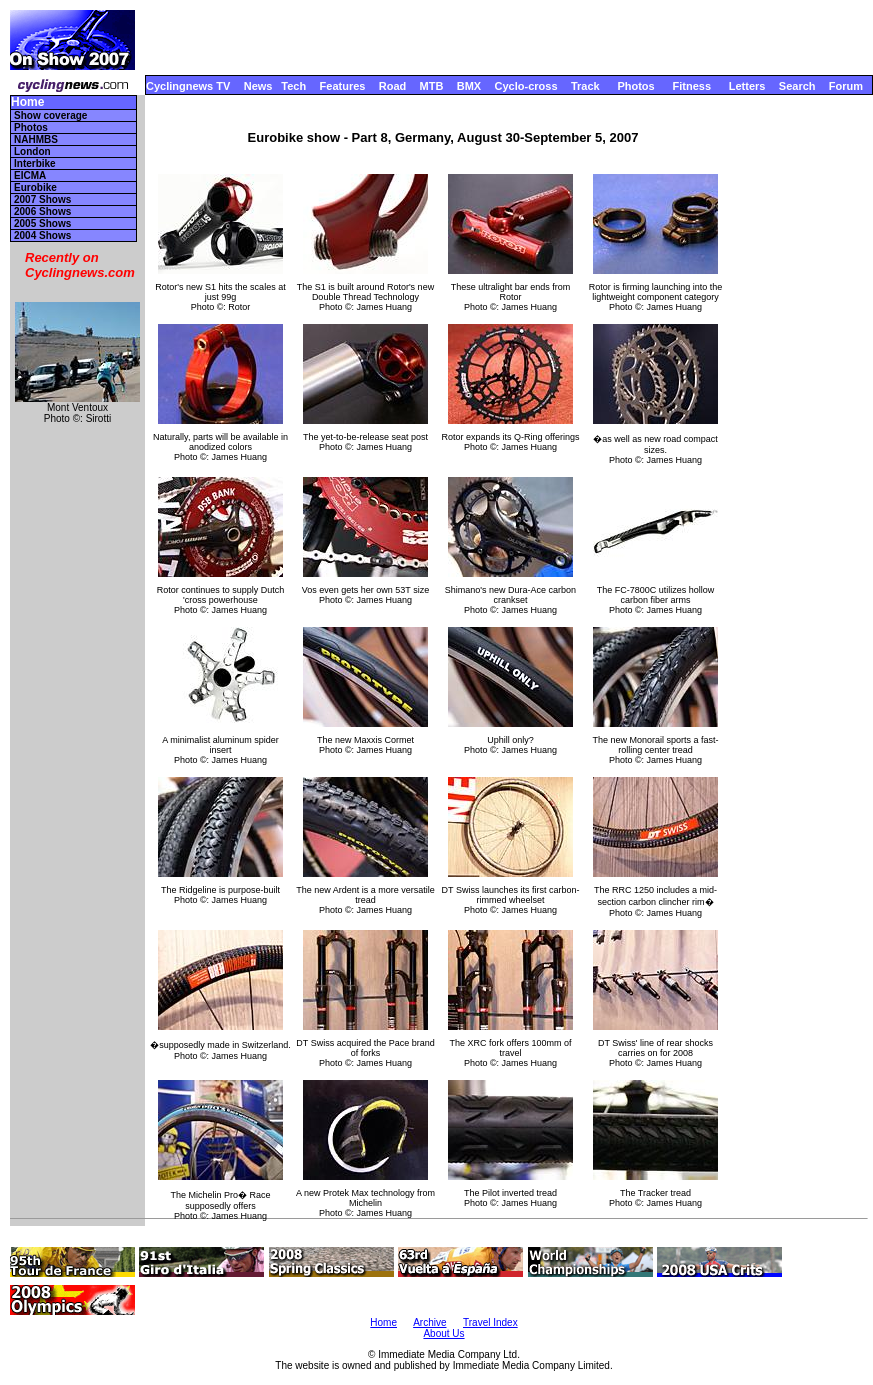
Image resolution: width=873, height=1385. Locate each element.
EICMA (30, 175)
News (258, 86)
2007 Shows (42, 199)
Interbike (35, 163)
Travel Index (490, 1322)
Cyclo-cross (526, 86)
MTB (432, 86)
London (32, 151)
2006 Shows (42, 211)
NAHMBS (36, 139)
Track (585, 86)
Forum (846, 86)
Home (27, 102)
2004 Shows (42, 235)
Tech (293, 86)
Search (797, 86)
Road (393, 86)
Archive (429, 1322)
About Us (443, 1333)
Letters (747, 86)
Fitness (691, 86)
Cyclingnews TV (188, 86)
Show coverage (50, 115)
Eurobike (35, 187)
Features (343, 86)
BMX (469, 86)
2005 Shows (42, 223)
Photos (635, 86)
